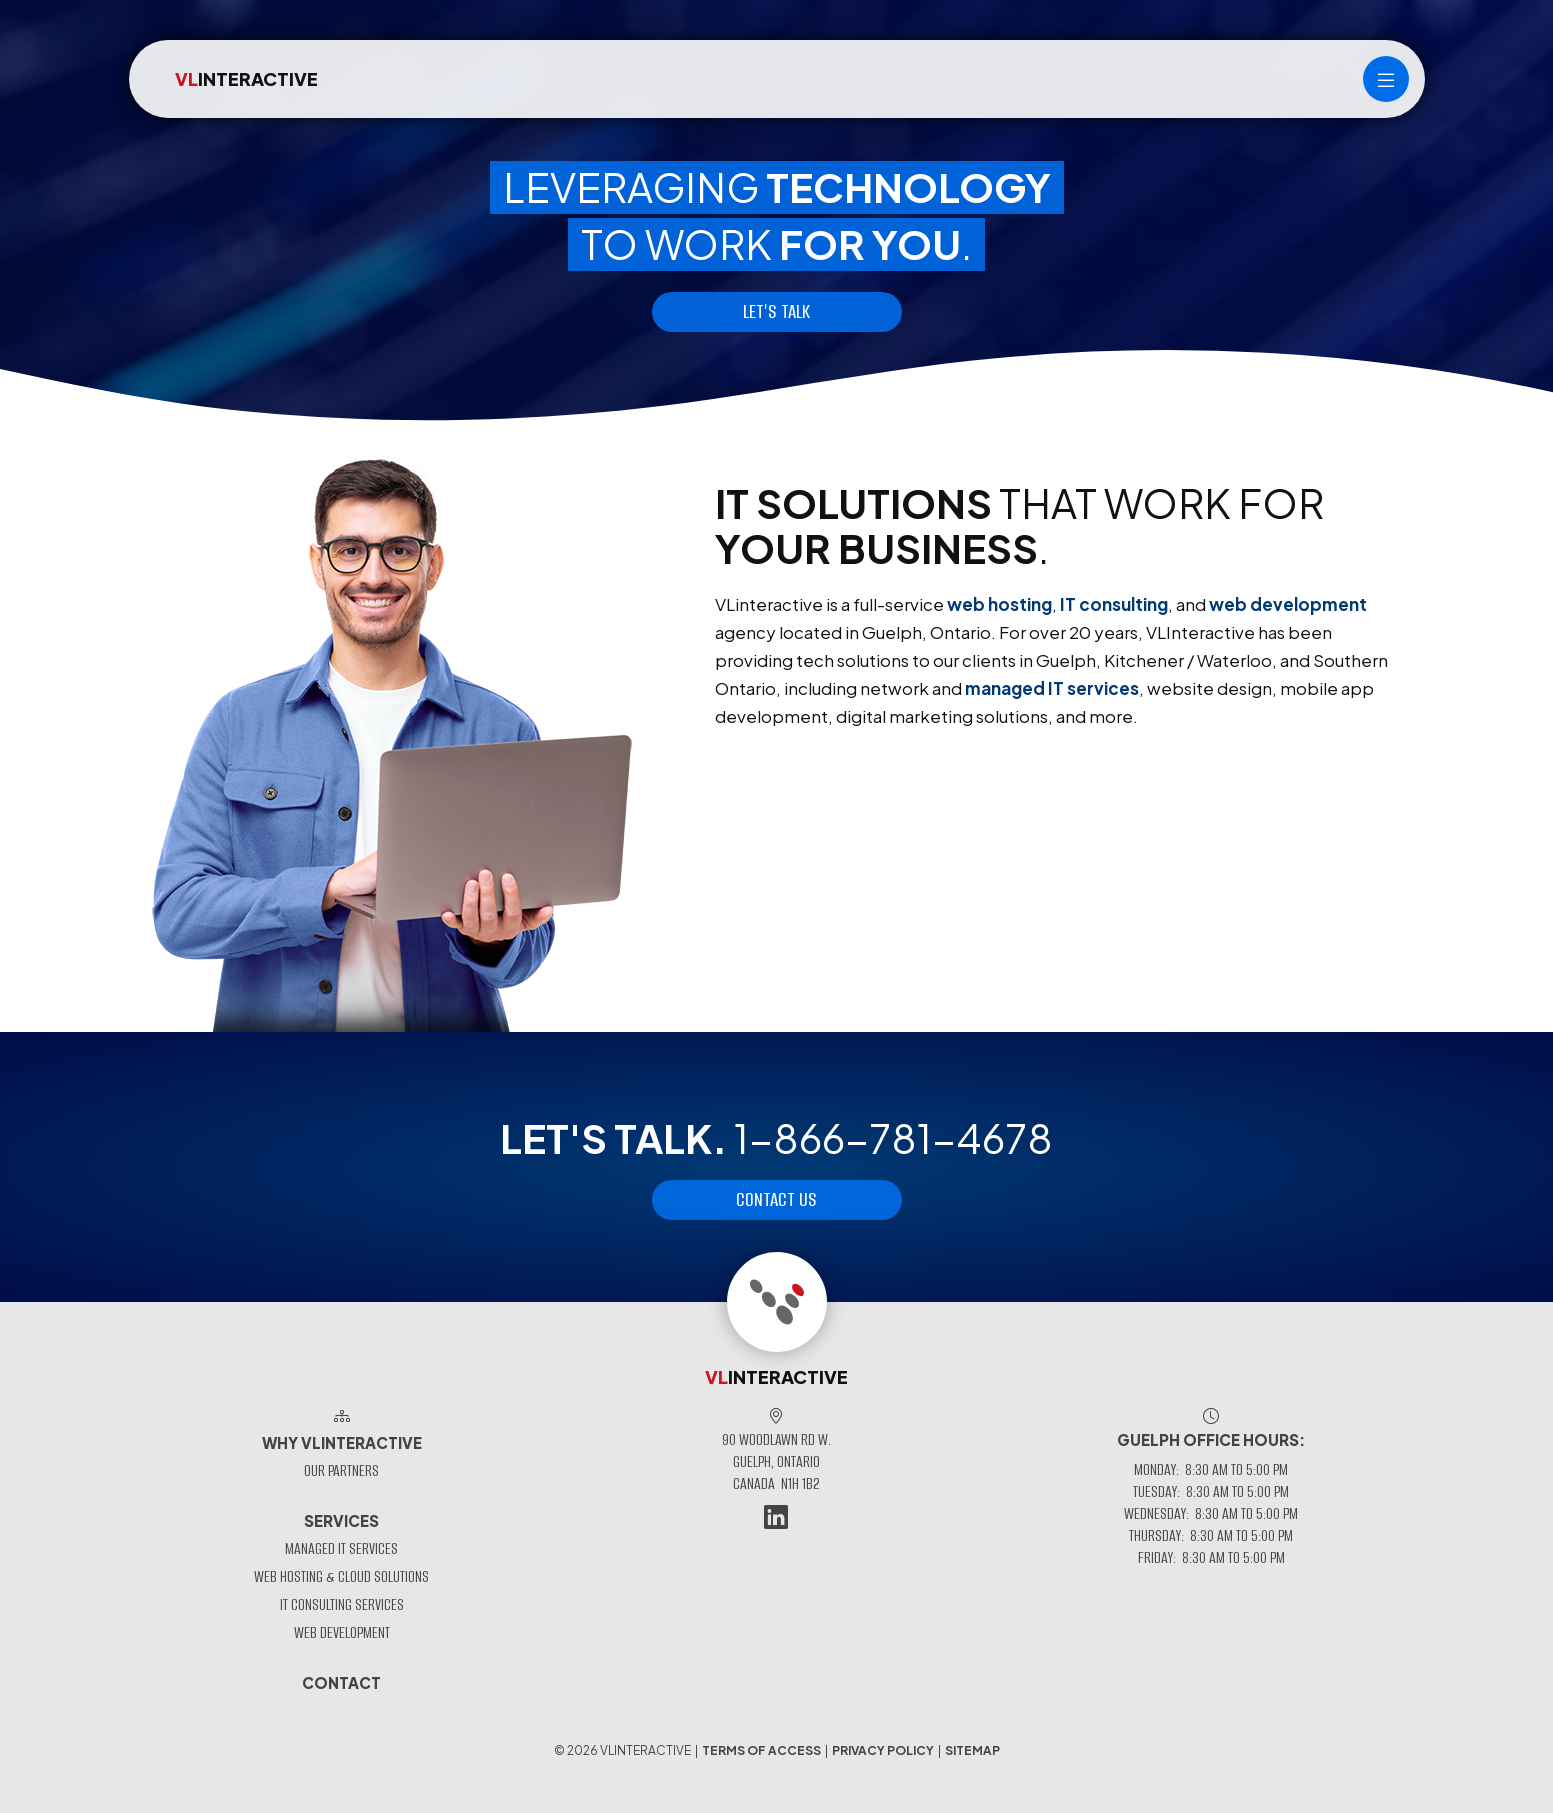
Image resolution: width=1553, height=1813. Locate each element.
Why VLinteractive (342, 1442)
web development (1288, 604)
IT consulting (1114, 604)
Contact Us (776, 1199)
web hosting (999, 604)
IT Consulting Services (342, 1604)
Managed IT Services (341, 1548)
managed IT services (1052, 688)
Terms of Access (761, 1750)
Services (341, 1520)
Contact (341, 1682)
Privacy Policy (883, 1750)
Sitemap (972, 1750)
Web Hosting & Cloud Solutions (341, 1576)
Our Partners (341, 1470)
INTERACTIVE (246, 78)
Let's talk (776, 311)
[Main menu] (1386, 79)
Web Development (342, 1632)
